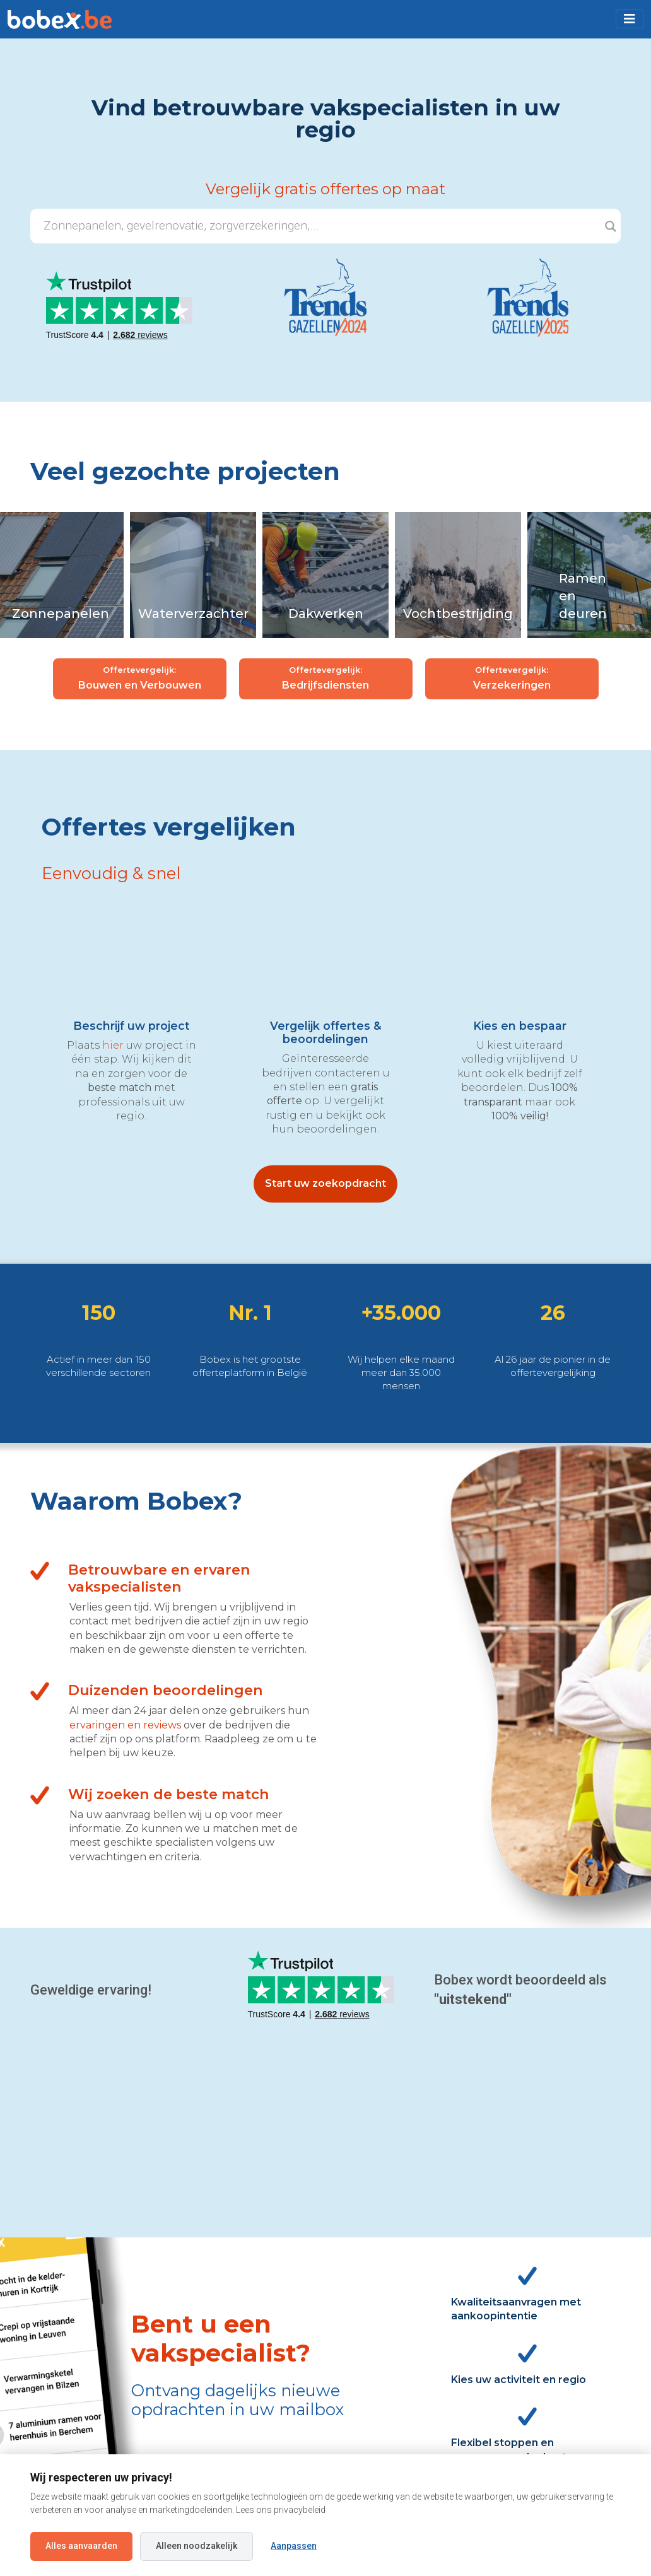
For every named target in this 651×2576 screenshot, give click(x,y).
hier (113, 1045)
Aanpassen (294, 2546)
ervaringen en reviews (125, 1725)
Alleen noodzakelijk (196, 2546)
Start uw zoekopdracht (325, 1183)
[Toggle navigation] (629, 18)
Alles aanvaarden (81, 2546)
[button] (629, 18)
